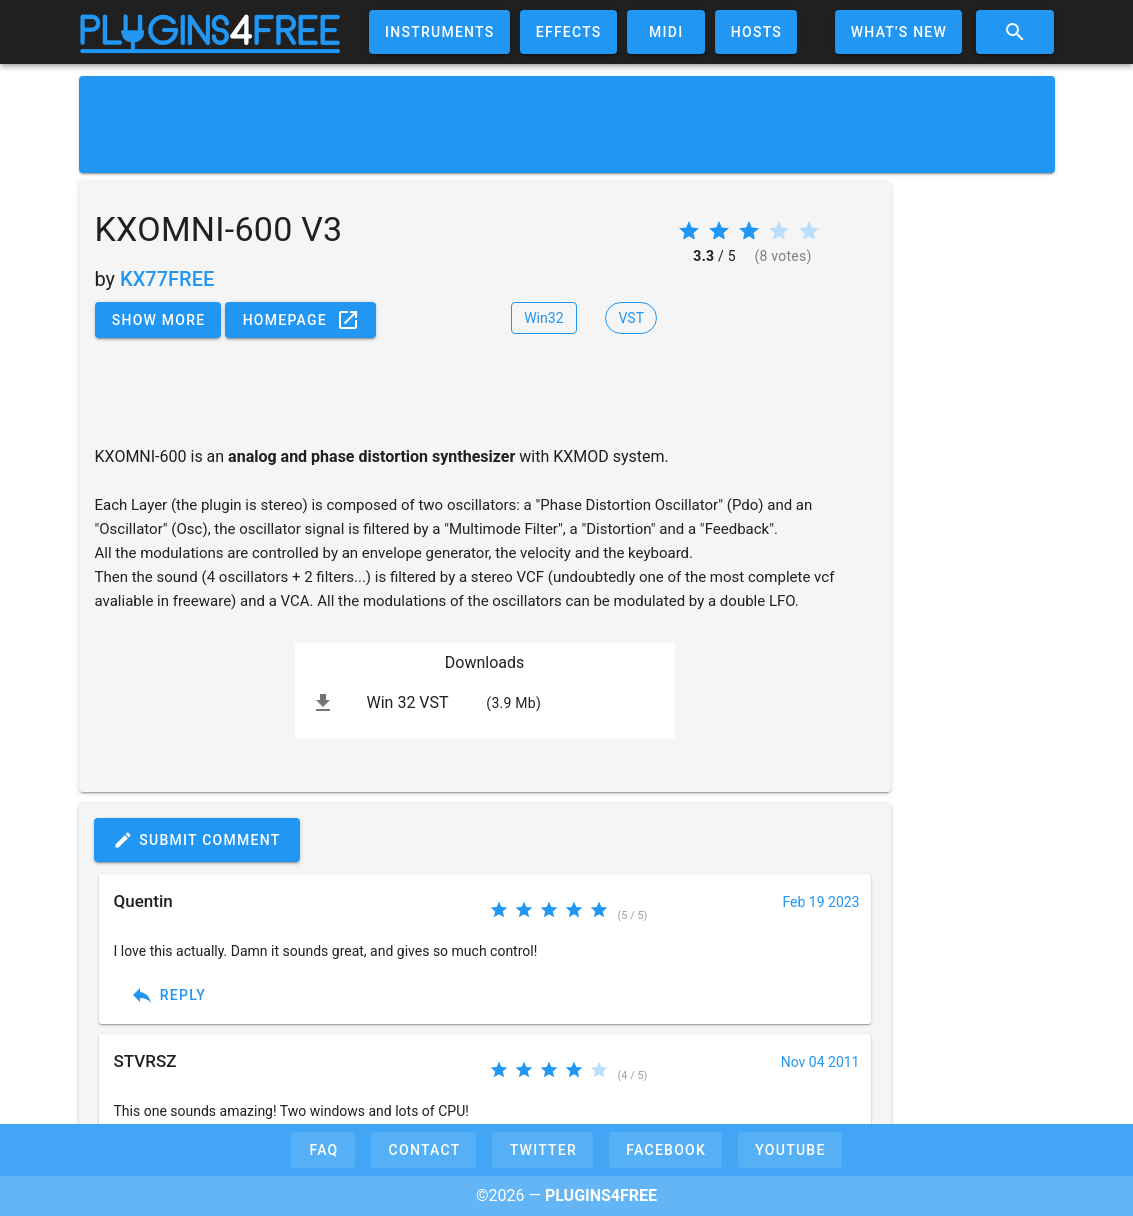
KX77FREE (167, 279)
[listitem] (485, 703)
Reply (168, 995)
